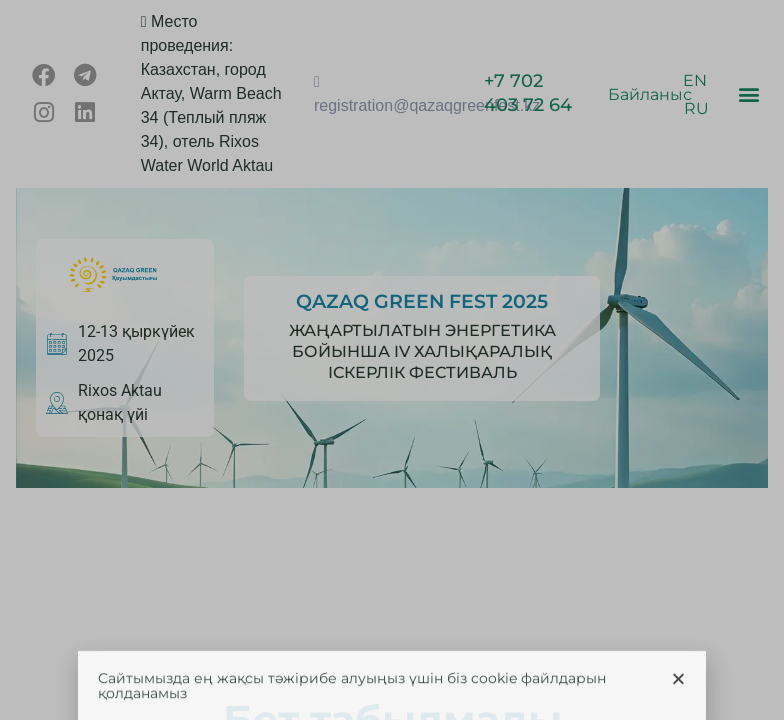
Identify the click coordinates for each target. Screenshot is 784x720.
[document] (392, 360)
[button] (678, 692)
